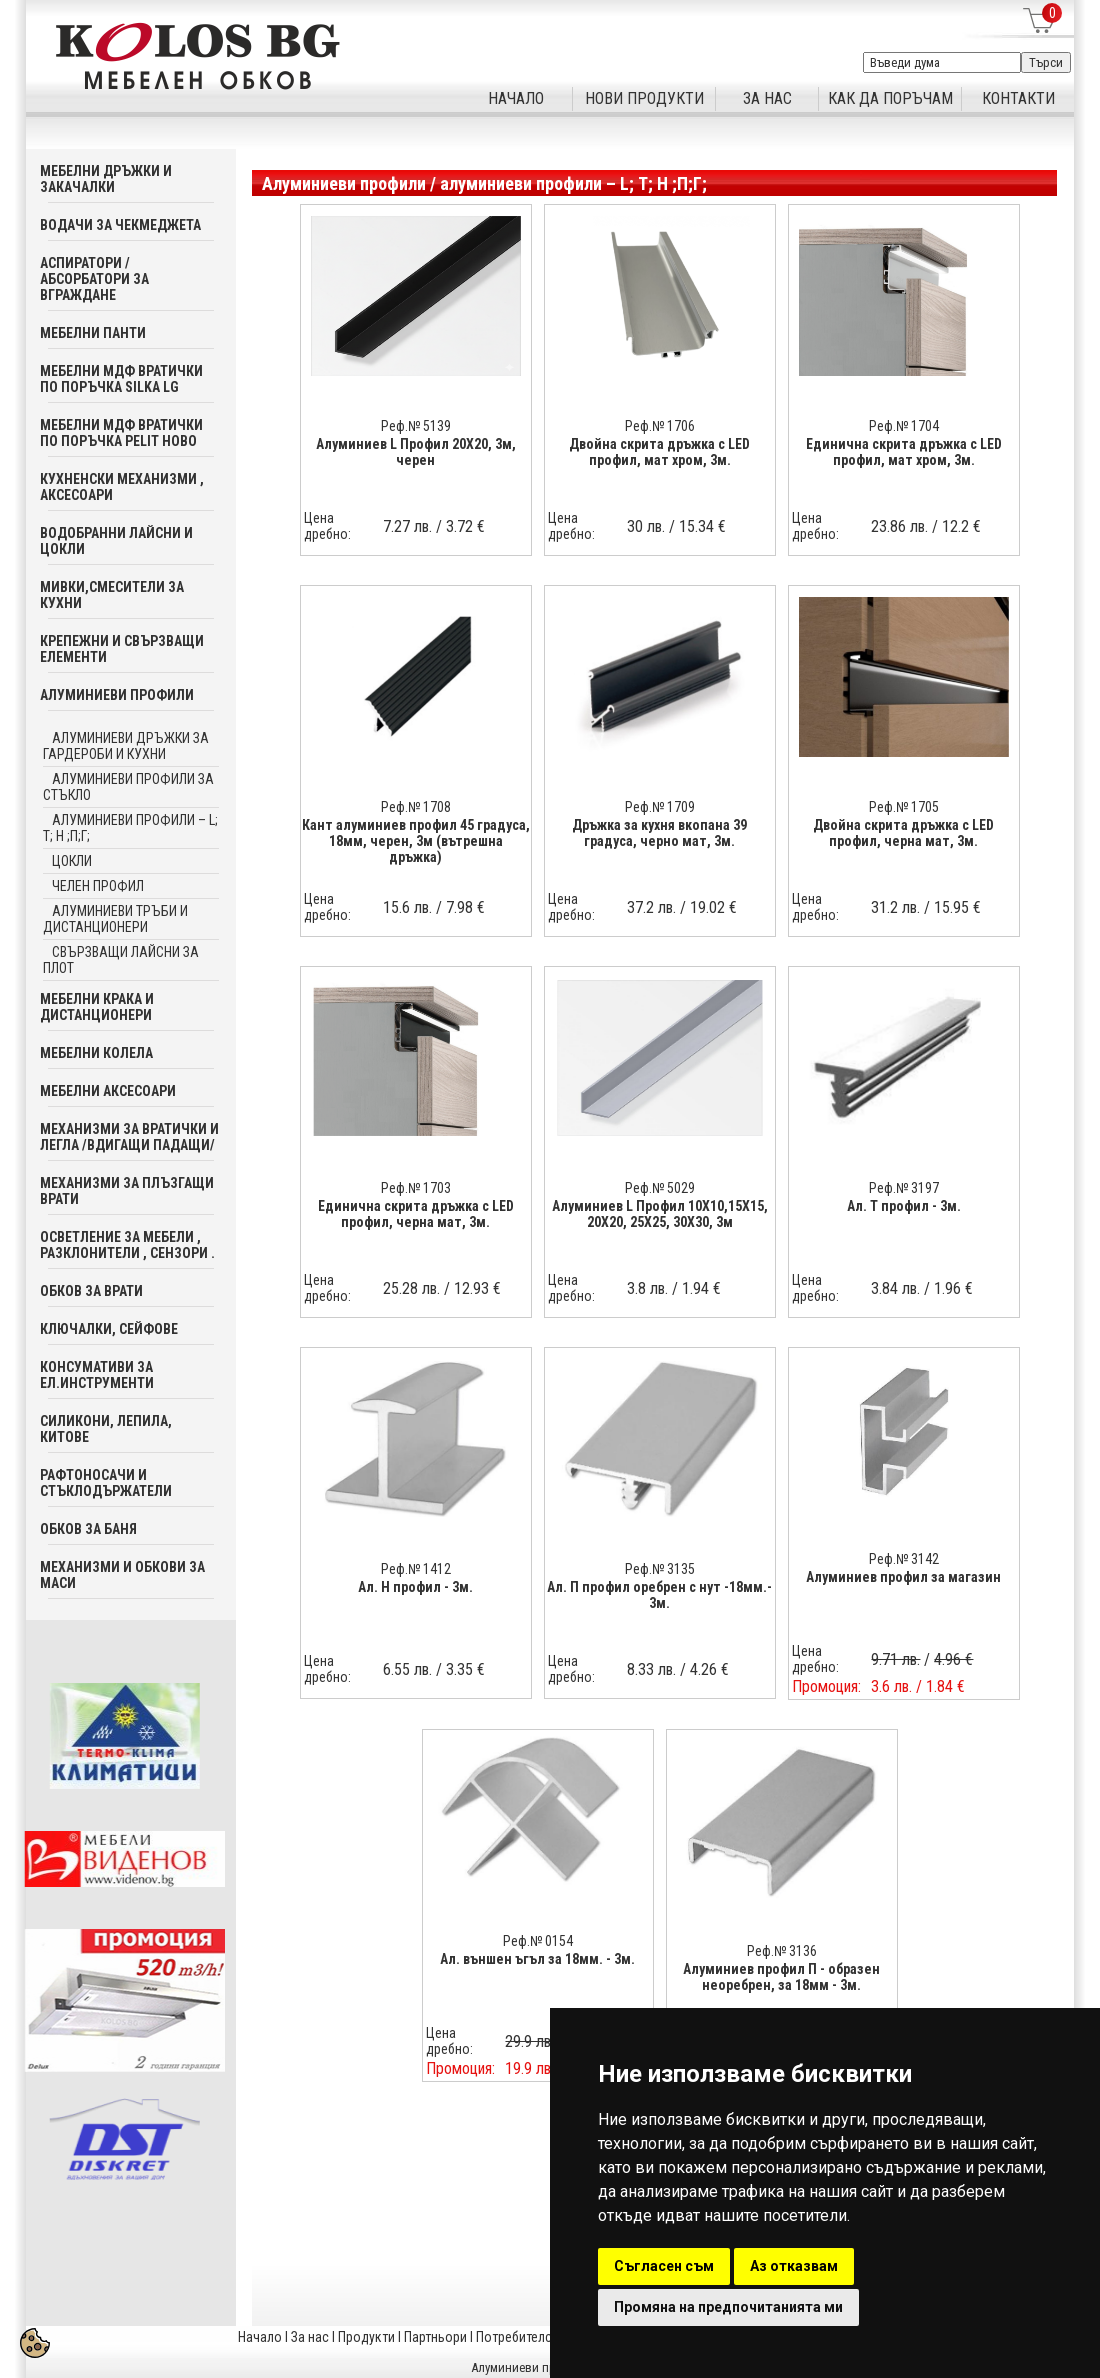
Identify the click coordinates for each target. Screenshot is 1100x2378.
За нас (310, 2337)
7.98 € (465, 907)
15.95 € (957, 907)
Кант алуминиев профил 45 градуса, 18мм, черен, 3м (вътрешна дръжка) (416, 841)
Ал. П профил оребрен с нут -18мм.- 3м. (659, 1595)
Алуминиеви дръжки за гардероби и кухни (126, 746)
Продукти (366, 2337)
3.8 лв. (647, 1288)
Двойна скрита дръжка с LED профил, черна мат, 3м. (903, 833)
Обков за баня (88, 1529)
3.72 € (465, 526)
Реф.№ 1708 (416, 807)
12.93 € (477, 1288)
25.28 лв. (411, 1288)
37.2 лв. (651, 907)
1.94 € (701, 1288)
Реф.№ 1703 (416, 1188)
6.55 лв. (407, 1669)
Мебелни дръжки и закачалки (106, 179)
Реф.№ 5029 (660, 1188)
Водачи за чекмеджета (120, 225)
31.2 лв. (895, 907)
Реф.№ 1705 (904, 807)
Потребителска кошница (549, 2337)
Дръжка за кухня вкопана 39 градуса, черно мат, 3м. (659, 833)
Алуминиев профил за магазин (903, 1577)
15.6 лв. (407, 907)
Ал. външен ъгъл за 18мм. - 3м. (537, 1959)
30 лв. (646, 526)
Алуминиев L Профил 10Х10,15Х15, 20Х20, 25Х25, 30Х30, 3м (660, 1214)
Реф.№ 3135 (660, 1569)
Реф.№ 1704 (904, 426)
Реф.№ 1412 (416, 1569)
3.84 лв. (895, 1288)
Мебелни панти (93, 333)
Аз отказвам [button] (794, 2266)
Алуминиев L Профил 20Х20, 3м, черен (416, 452)
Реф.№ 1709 (660, 807)
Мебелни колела (96, 1053)
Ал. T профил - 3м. (904, 1206)
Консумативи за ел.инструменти (97, 1375)
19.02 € (713, 907)
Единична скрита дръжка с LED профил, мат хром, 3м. (904, 452)
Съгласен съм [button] (664, 2266)
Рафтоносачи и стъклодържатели (106, 1483)
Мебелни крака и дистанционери (97, 1007)
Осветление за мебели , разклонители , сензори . (127, 1245)
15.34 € (702, 526)
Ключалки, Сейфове (109, 1329)
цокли (72, 861)
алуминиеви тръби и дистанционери (115, 919)
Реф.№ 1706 (660, 426)
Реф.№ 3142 (904, 1559)
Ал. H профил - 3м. (415, 1587)
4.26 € (709, 1669)
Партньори (435, 2337)
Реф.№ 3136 (782, 1951)
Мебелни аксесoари (108, 1091)
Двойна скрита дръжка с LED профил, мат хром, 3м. (659, 452)
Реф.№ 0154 (538, 1941)
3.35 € (465, 1669)
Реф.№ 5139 (416, 426)
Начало (260, 2337)
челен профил (98, 886)
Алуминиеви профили (117, 695)
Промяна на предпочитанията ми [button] (728, 2307)
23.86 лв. (899, 526)
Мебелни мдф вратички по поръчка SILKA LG (121, 379)
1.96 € (953, 1288)
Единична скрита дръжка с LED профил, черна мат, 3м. (416, 1214)
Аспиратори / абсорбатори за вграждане (94, 279)
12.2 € (961, 526)
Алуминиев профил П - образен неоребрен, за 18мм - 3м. (781, 1977)
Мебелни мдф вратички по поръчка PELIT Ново (121, 433)
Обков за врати (91, 1291)
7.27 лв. (407, 526)
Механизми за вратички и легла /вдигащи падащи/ (129, 1137)
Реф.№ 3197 (904, 1188)
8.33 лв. (651, 1669)
